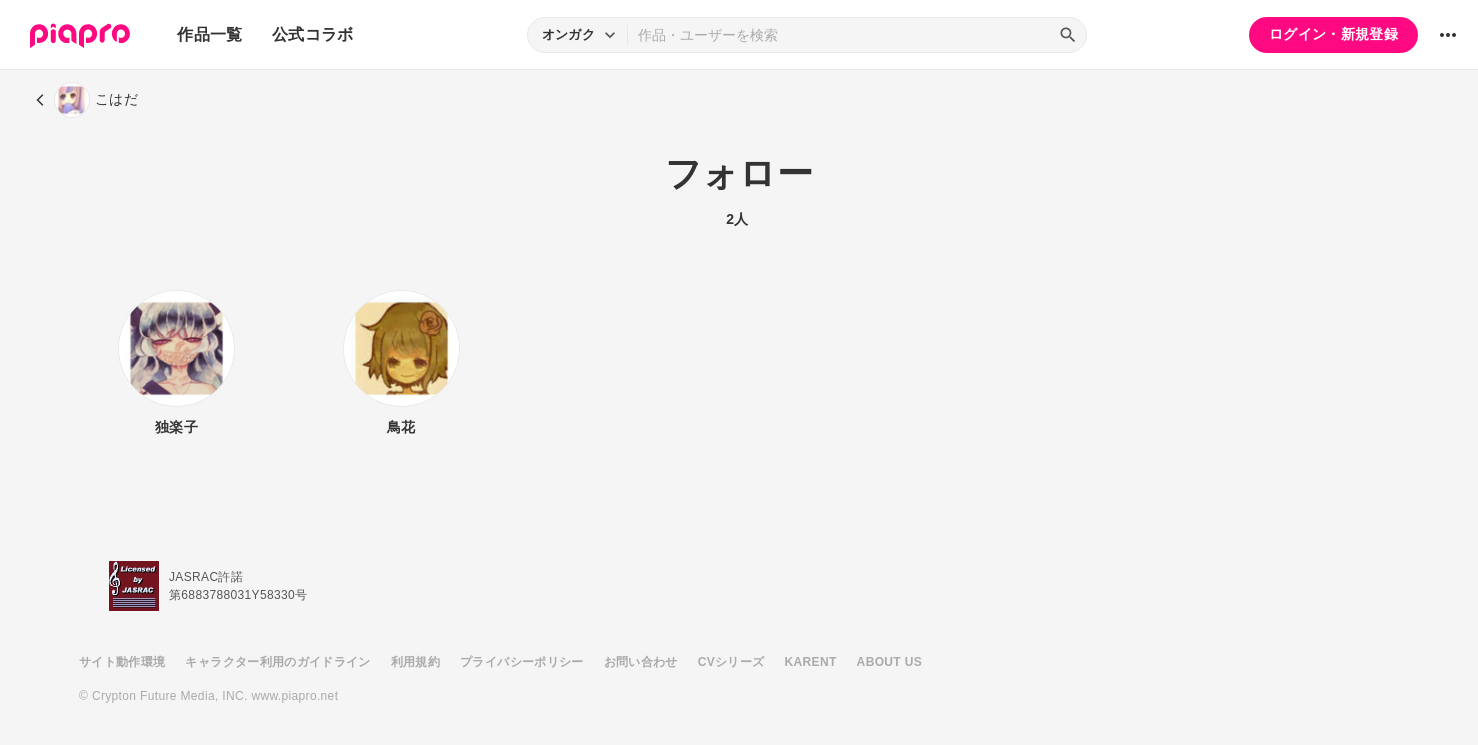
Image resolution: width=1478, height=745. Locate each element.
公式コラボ (313, 34)
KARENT (811, 662)
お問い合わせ (641, 662)
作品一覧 (209, 34)
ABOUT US (889, 662)
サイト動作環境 (122, 662)
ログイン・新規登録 (1333, 34)
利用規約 (415, 662)
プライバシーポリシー (522, 662)
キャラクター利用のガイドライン (277, 662)
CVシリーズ (731, 662)
